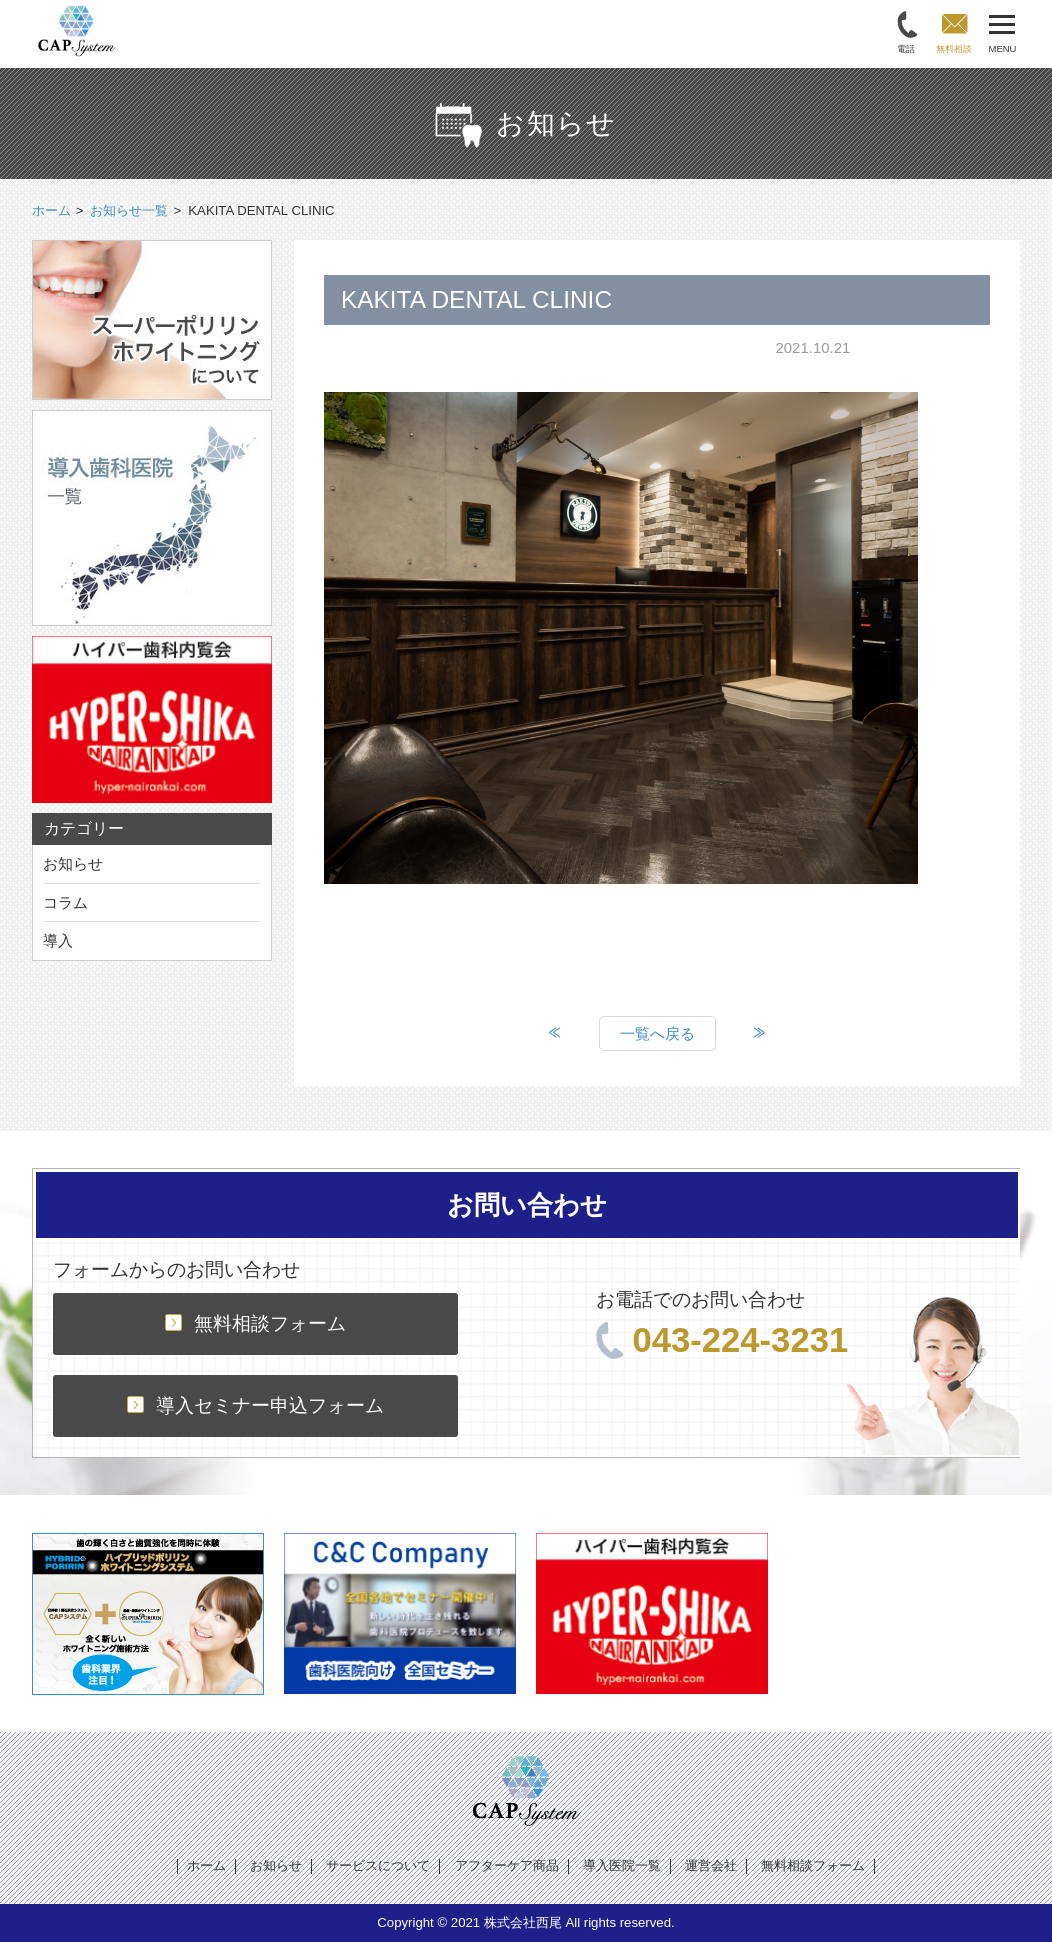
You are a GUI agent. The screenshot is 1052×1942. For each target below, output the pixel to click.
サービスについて (378, 1865)
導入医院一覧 (622, 1865)
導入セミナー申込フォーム (255, 1405)
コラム (65, 902)
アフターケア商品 (507, 1865)
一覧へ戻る (657, 1033)
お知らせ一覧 (129, 210)
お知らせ (73, 863)
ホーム (206, 1865)
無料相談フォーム (255, 1323)
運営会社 (711, 1865)
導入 (58, 940)
